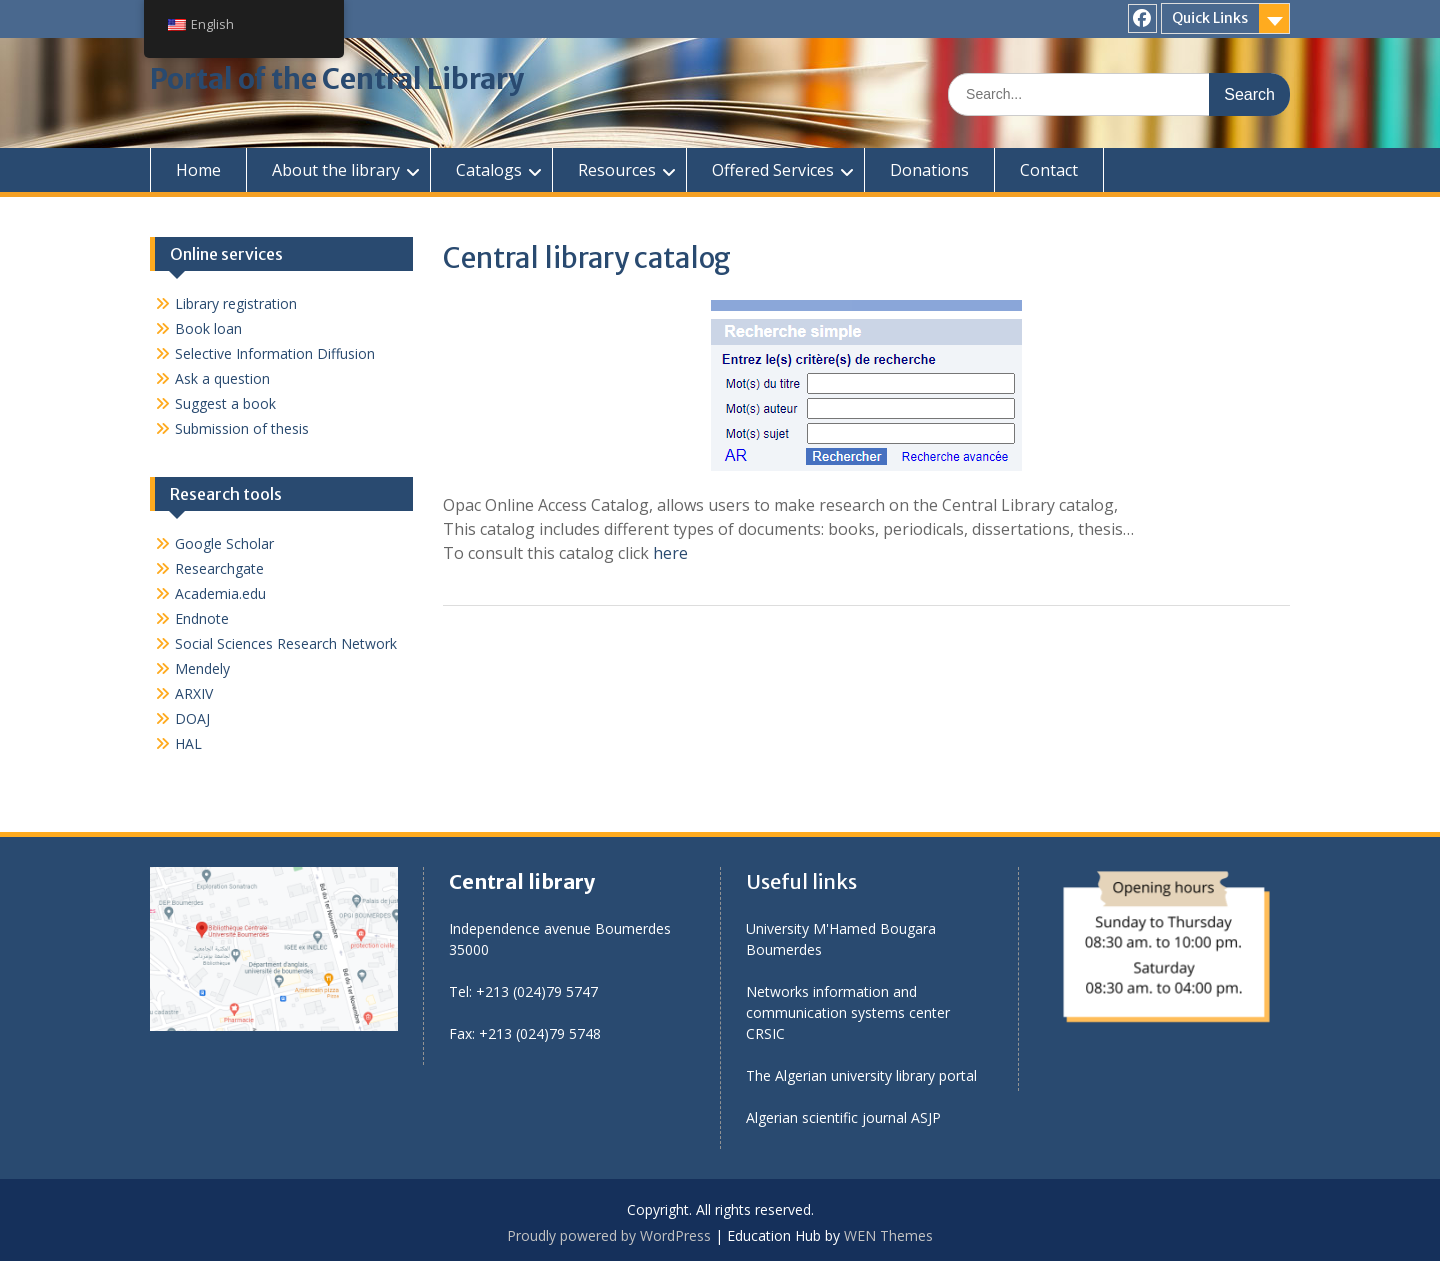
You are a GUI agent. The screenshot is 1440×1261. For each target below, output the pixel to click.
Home (198, 170)
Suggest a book (225, 403)
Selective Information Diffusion (275, 353)
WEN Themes (888, 1235)
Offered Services (773, 170)
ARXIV (194, 693)
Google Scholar (224, 543)
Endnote (202, 618)
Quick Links (1210, 18)
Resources (617, 170)
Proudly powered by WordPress (609, 1235)
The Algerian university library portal (861, 1075)
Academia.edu (220, 593)
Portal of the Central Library (337, 79)
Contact (1049, 170)
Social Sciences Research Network (286, 643)
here (668, 553)
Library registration (236, 303)
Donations (929, 170)
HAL (188, 743)
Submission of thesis (242, 428)
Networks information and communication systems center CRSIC (848, 1012)
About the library (336, 170)
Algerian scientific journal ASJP (843, 1117)
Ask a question (222, 378)
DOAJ (192, 718)
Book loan (208, 328)
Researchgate (219, 568)
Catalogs (489, 170)
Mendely (202, 668)
